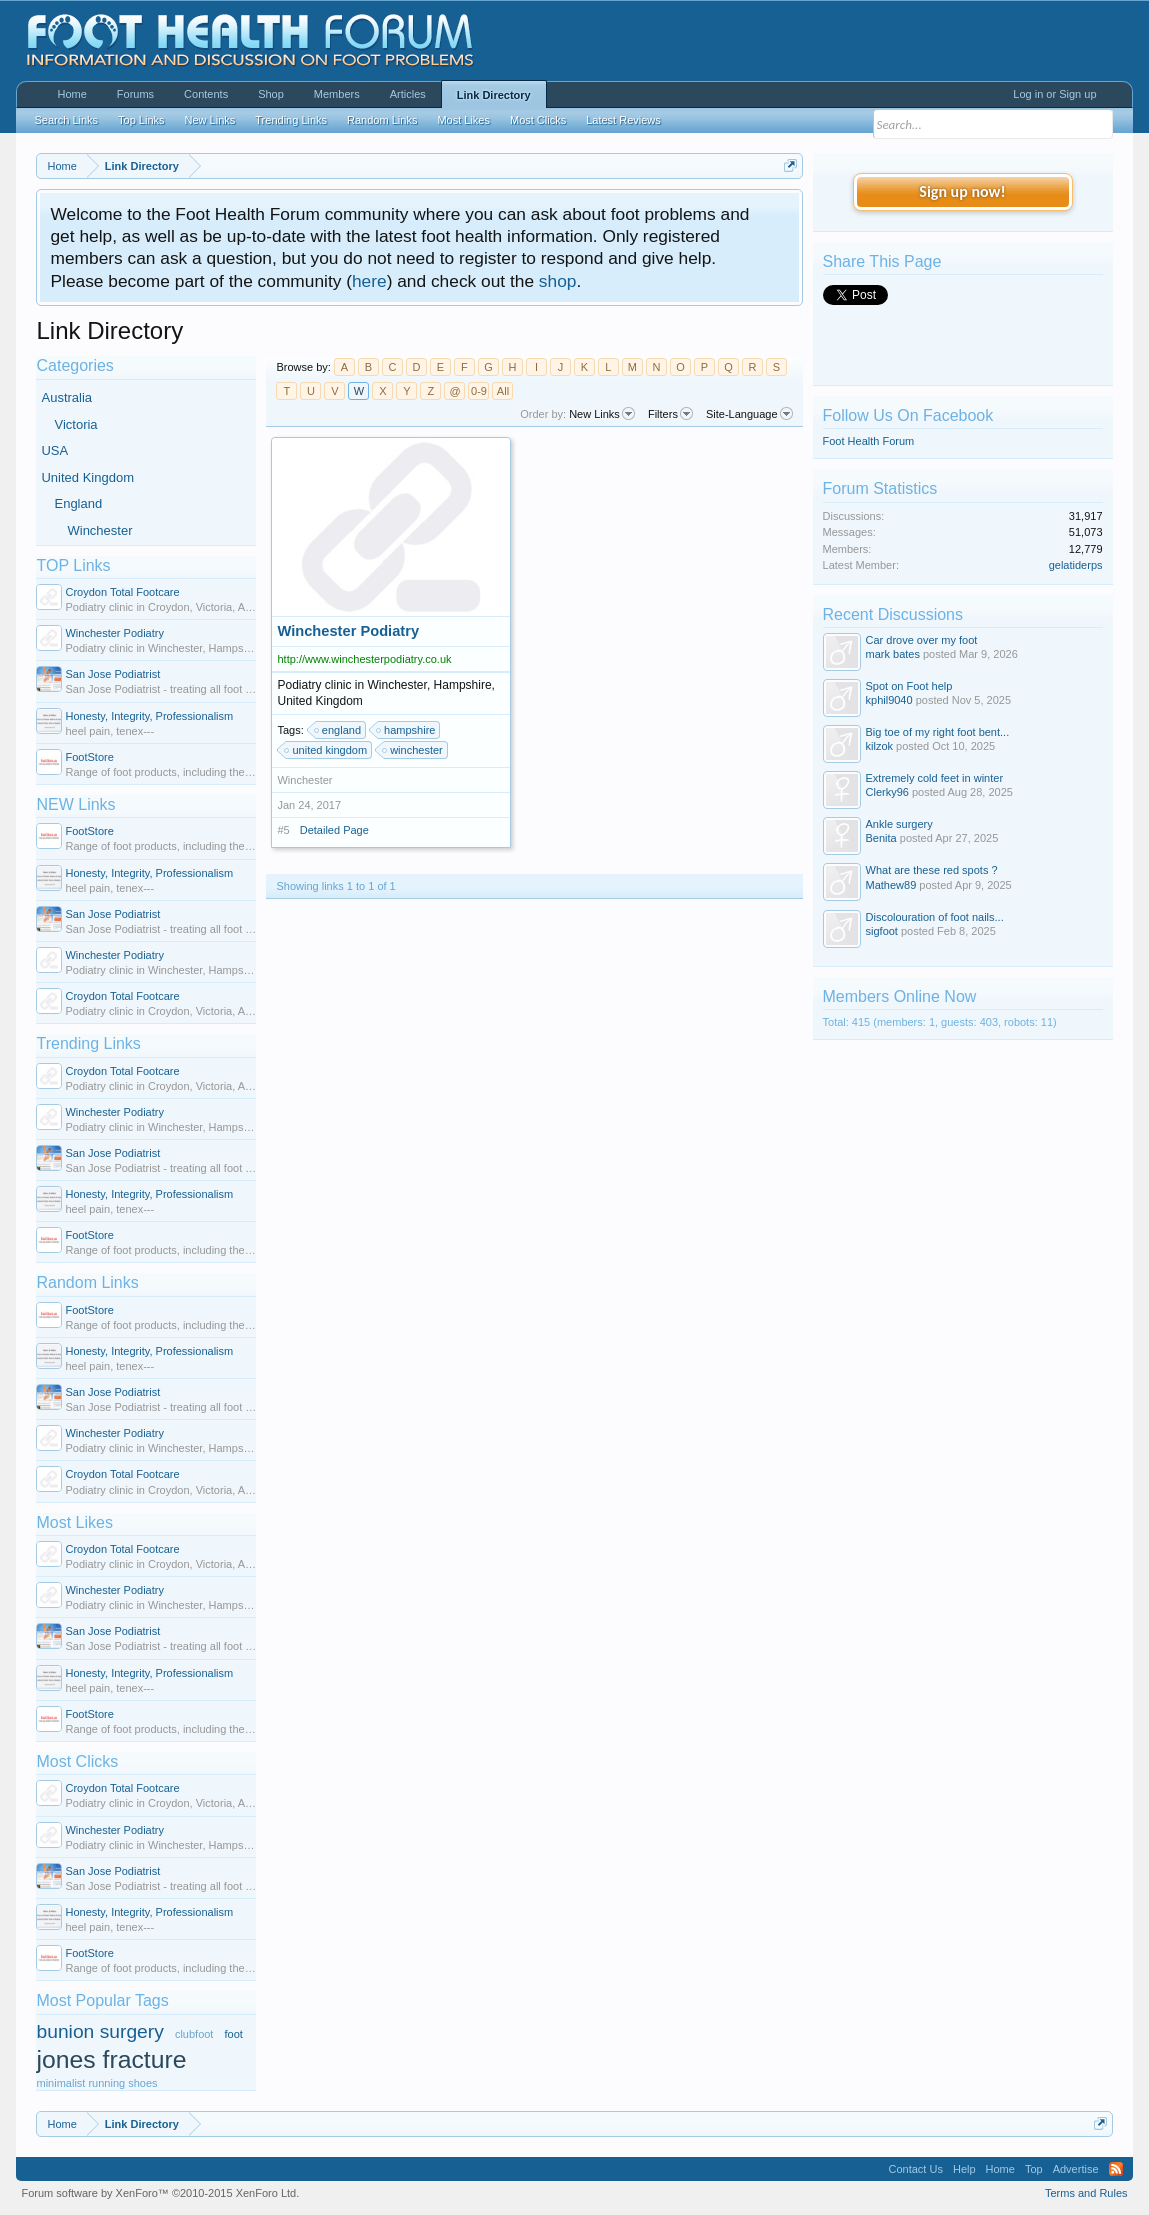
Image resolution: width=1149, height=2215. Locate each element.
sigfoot (882, 931)
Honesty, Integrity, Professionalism (149, 716)
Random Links (87, 1282)
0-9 (479, 391)
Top (1034, 2169)
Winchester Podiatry (114, 633)
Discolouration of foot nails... (935, 917)
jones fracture (111, 2059)
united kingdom (326, 750)
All (503, 391)
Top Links (141, 120)
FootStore (89, 757)
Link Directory (494, 95)
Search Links (66, 120)
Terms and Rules (1086, 2193)
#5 (283, 830)
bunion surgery (99, 2031)
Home (71, 94)
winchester (413, 750)
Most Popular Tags (102, 2000)
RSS (1116, 2169)
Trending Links (88, 1043)
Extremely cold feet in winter (935, 778)
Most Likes (74, 1522)
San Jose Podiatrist (112, 674)
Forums (135, 94)
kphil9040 (889, 700)
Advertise (1076, 2169)
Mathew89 (891, 885)
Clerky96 (887, 792)
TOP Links (73, 565)
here (369, 281)
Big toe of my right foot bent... (938, 732)
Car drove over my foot (922, 640)
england (338, 730)
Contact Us (916, 2169)
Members (337, 94)
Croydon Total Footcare (122, 592)
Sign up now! (962, 191)
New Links (602, 414)
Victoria (75, 424)
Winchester (99, 530)
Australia (66, 397)
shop (558, 281)
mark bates (893, 654)
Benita (881, 838)
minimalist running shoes (96, 2083)
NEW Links (75, 804)
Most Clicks (77, 1761)
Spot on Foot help (909, 686)
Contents (206, 94)
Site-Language (749, 414)
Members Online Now (900, 996)
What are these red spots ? (932, 870)
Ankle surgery (899, 824)
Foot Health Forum (869, 441)
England (78, 503)
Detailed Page (334, 830)
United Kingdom (87, 477)
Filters (670, 414)
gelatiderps (1076, 565)
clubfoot (194, 2034)
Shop (271, 94)
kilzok (880, 746)
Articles (408, 94)
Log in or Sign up (1054, 94)
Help (964, 2169)
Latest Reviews (623, 120)
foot (233, 2034)
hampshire (406, 730)
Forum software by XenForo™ (160, 2193)
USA (54, 450)
